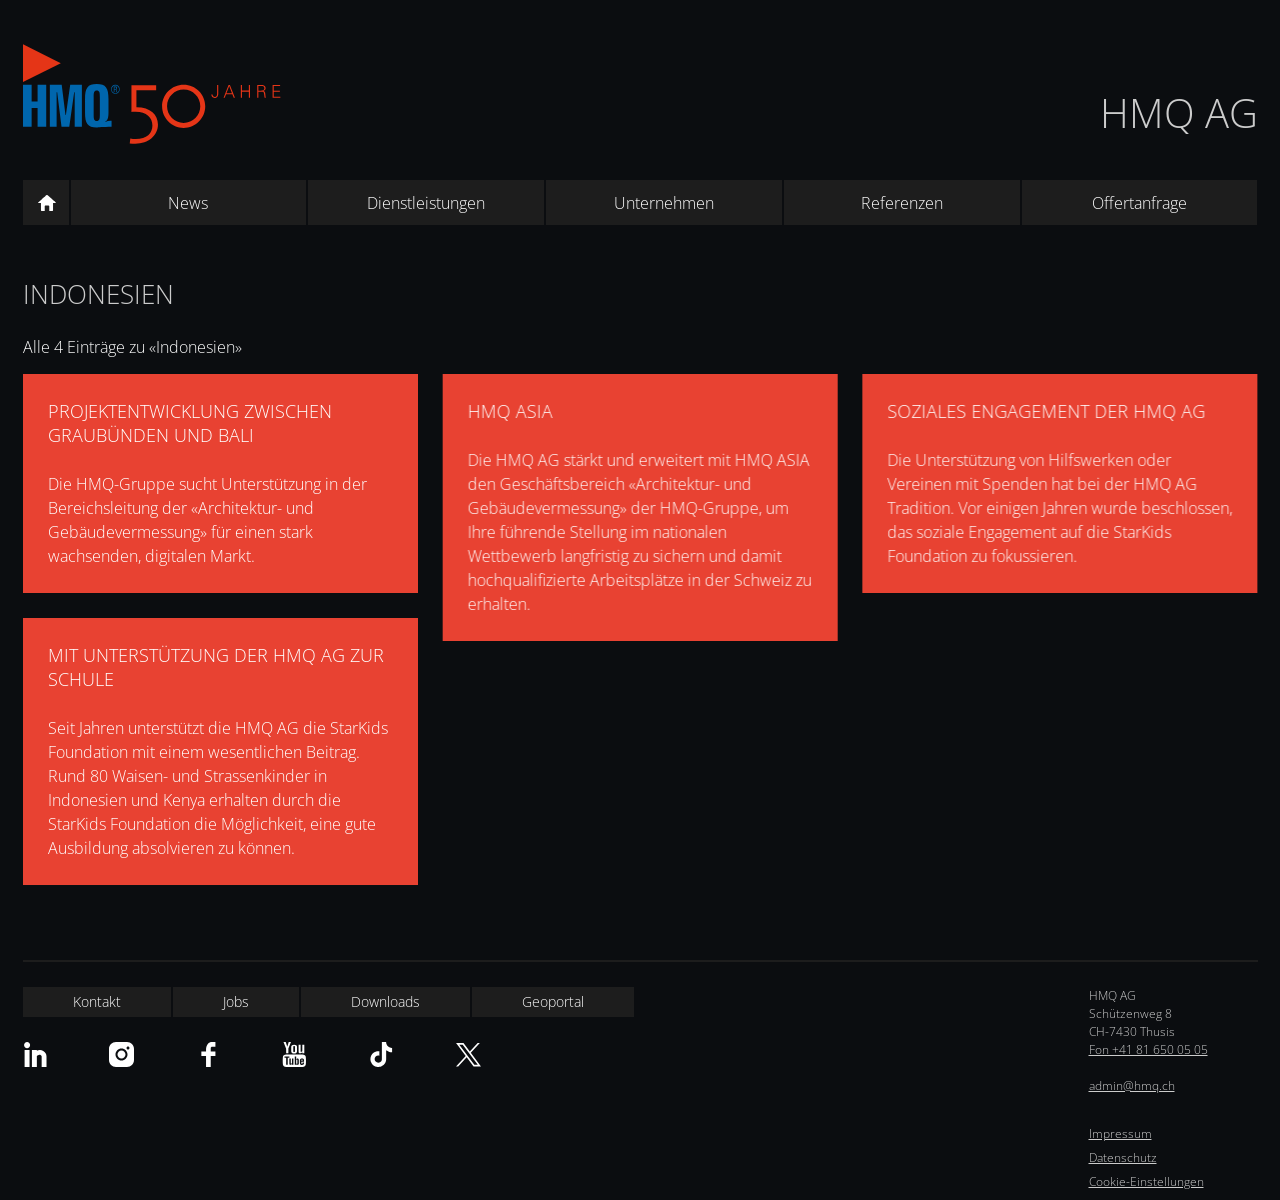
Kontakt (97, 1001)
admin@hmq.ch (1132, 1085)
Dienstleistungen (426, 203)
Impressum (1120, 1133)
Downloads (385, 1001)
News (188, 203)
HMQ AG (1179, 112)
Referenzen (902, 203)
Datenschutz (1123, 1157)
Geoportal (553, 1001)
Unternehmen (664, 203)
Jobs (236, 1001)
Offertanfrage (1139, 203)
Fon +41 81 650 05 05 (1148, 1049)
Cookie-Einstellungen (1146, 1181)
